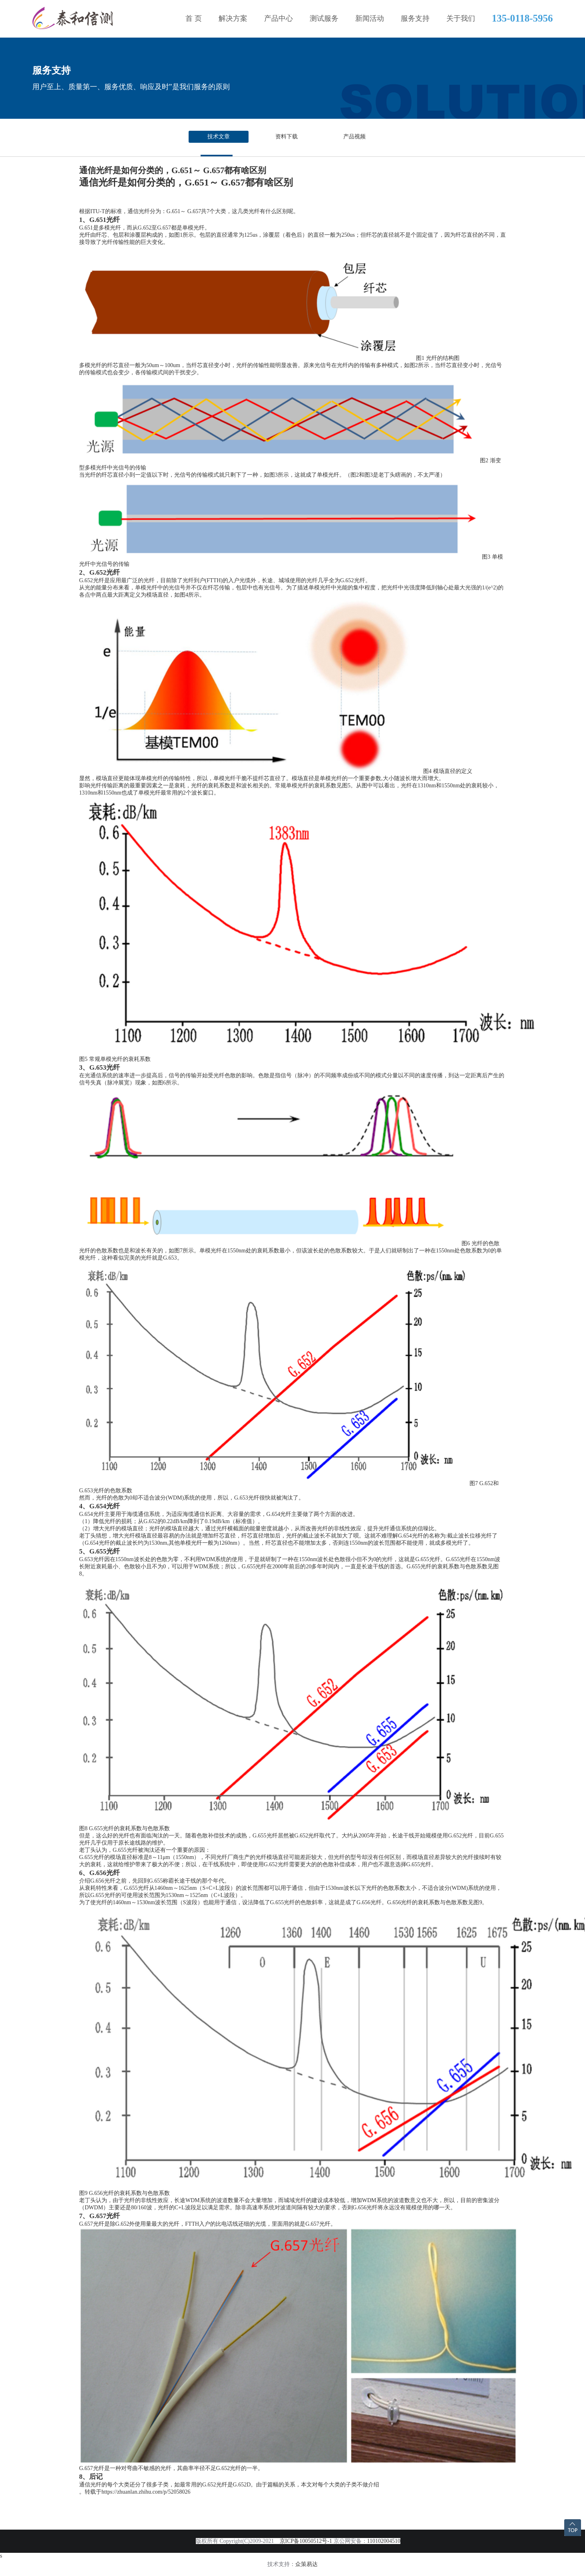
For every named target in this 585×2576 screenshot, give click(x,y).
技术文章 (218, 137)
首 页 (193, 18)
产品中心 (278, 18)
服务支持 (415, 18)
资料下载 (286, 137)
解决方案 (233, 18)
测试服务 (324, 18)
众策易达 (306, 2564)
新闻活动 (369, 18)
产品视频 (354, 137)
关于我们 (460, 18)
